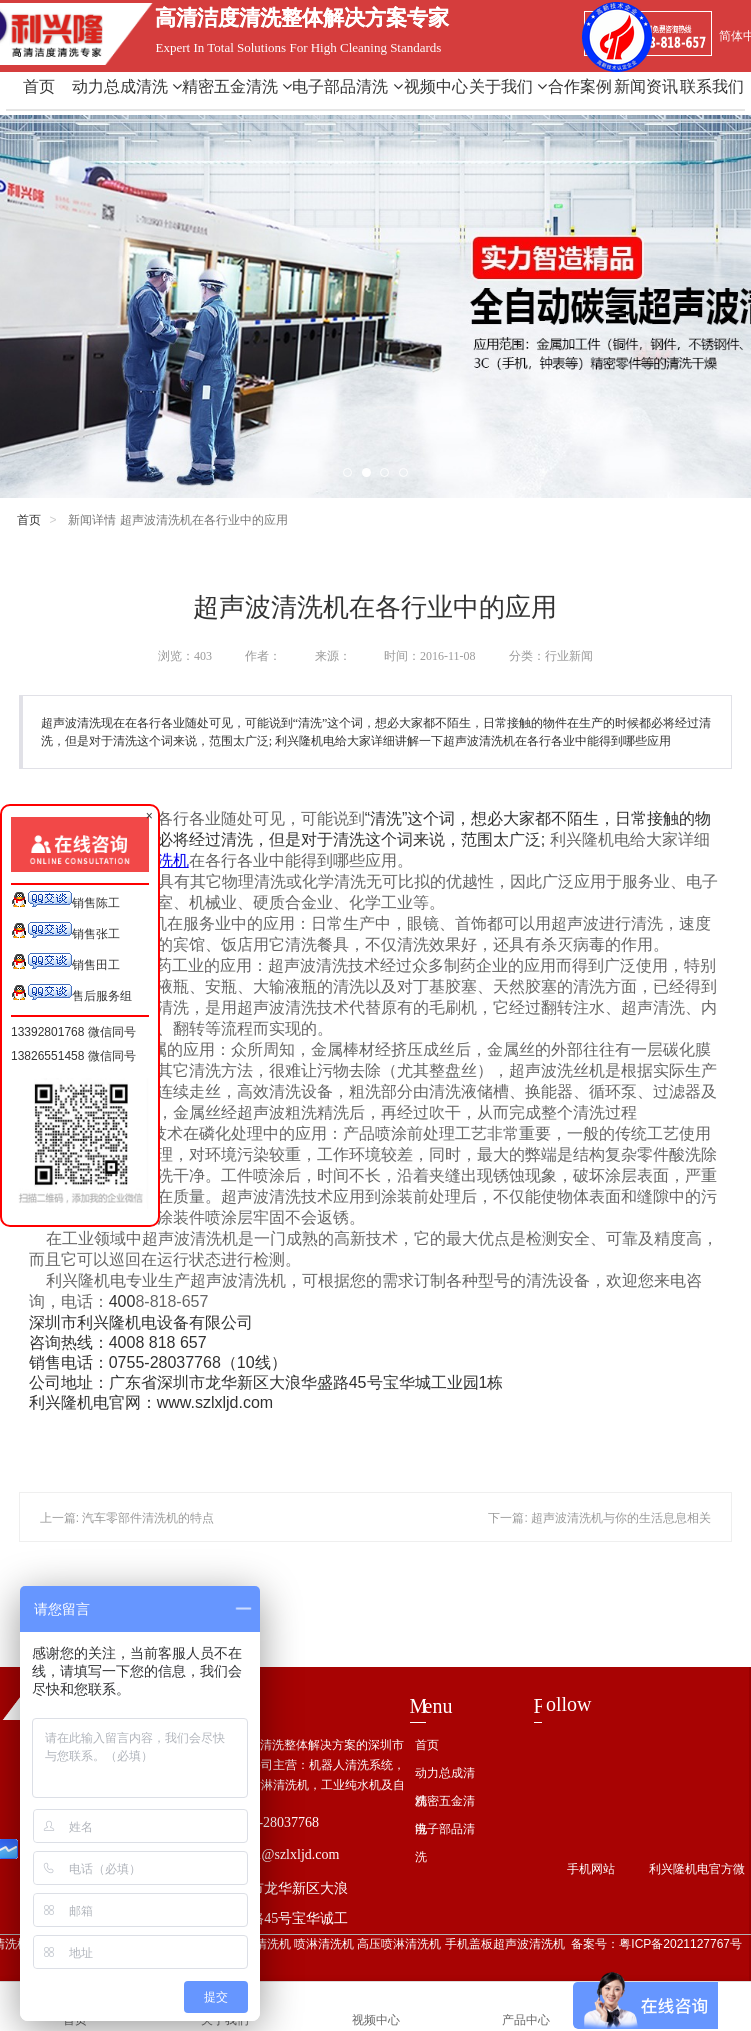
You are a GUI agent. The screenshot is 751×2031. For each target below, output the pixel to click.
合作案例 (580, 86)
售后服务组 (71, 993)
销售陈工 (65, 900)
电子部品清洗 (347, 86)
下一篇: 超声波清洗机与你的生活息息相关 (599, 1518)
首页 (39, 86)
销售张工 (65, 931)
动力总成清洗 (127, 86)
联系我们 (712, 86)
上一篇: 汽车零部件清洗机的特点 (127, 1518)
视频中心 (436, 86)
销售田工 (65, 962)
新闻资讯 (646, 86)
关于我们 (508, 86)
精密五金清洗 (237, 86)
